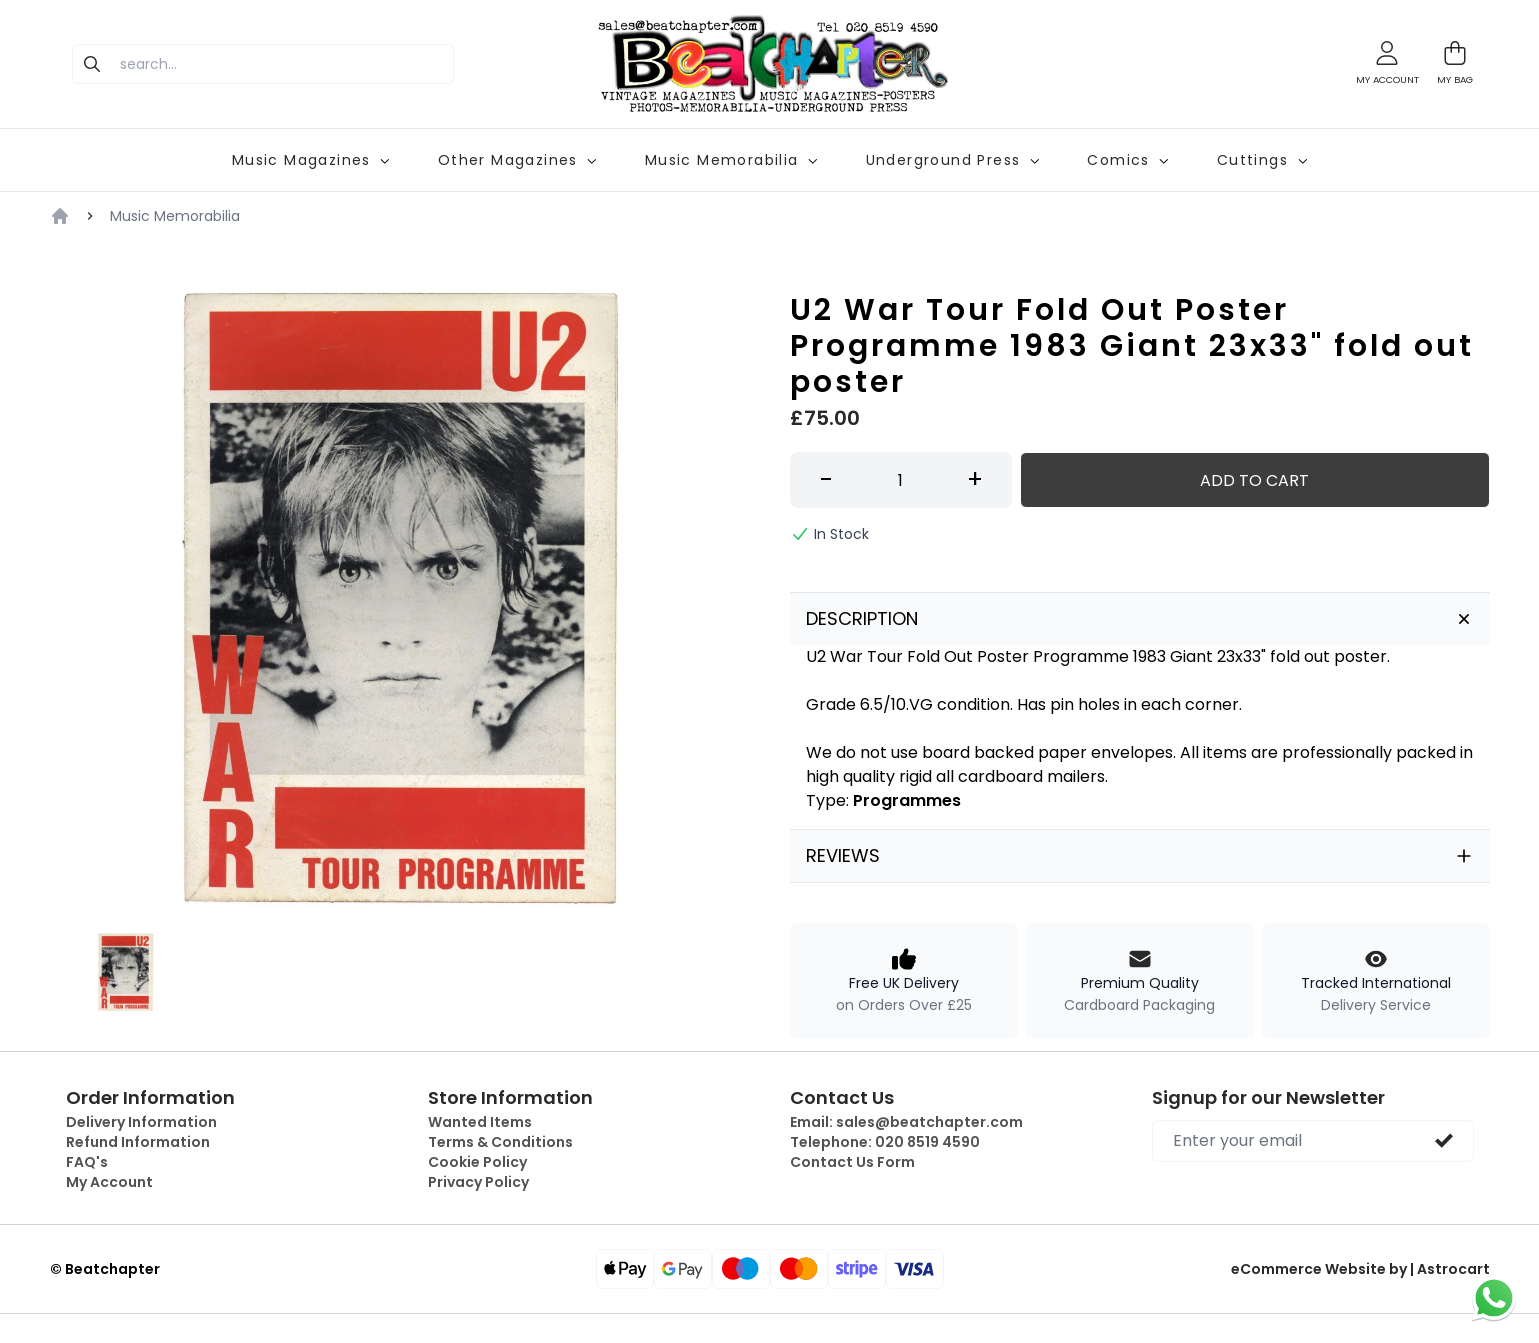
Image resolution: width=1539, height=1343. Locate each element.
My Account (109, 1182)
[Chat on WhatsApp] (1494, 1298)
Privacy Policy (478, 1182)
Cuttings (1262, 160)
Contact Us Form (852, 1162)
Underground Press (953, 160)
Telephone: (885, 1142)
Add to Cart (1254, 480)
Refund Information (138, 1142)
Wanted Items (480, 1122)
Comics (1127, 160)
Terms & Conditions (500, 1142)
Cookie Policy (477, 1162)
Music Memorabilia (731, 160)
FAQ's (87, 1162)
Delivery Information (141, 1122)
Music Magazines (311, 160)
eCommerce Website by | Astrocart (1360, 1269)
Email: (906, 1122)
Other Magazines (517, 160)
